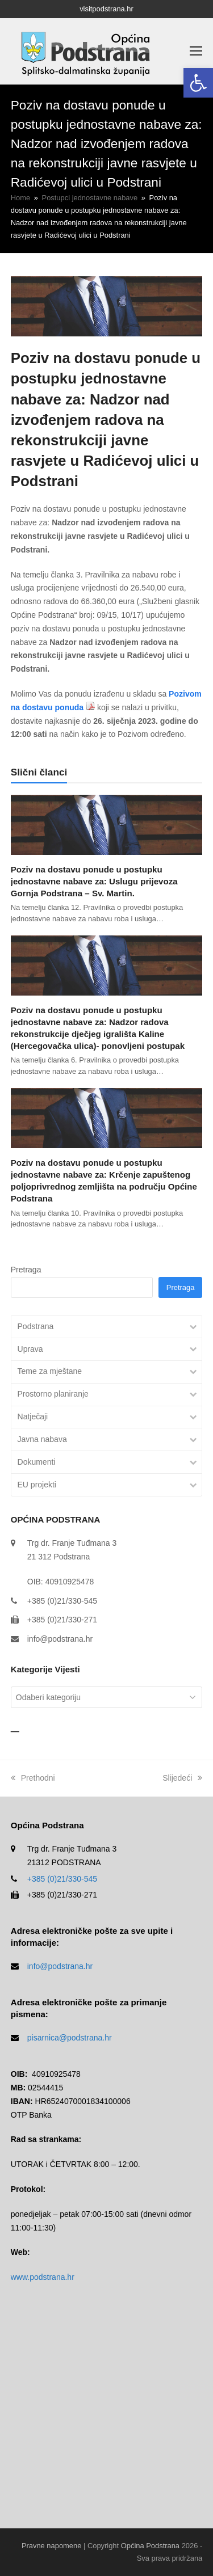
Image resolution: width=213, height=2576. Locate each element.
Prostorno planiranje (53, 1393)
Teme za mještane (50, 1371)
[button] (198, 83)
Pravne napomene (51, 2545)
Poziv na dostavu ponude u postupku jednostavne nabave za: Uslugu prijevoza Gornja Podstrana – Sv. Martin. (94, 881)
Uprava (30, 1349)
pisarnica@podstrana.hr (69, 2037)
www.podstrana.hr (42, 2277)
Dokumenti (37, 1461)
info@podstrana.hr (60, 1638)
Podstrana (36, 1326)
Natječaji (33, 1416)
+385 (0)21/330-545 (62, 1878)
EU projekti (37, 1484)
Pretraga (26, 1269)
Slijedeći (182, 1777)
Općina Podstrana (150, 2545)
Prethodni (33, 1777)
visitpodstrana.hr (106, 9)
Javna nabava (42, 1439)
